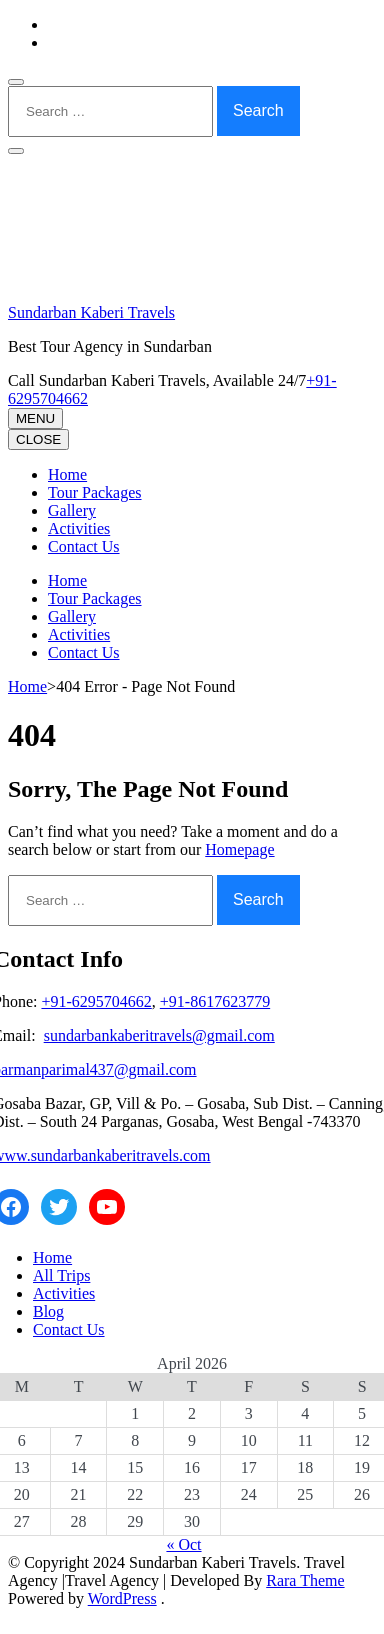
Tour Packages (95, 492)
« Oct (183, 1544)
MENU (35, 418)
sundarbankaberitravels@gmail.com (159, 1035)
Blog (48, 1311)
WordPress (122, 1598)
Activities (79, 528)
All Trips (61, 1275)
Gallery (72, 510)
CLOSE (38, 439)
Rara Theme (305, 1580)
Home (67, 474)
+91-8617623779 (215, 1001)
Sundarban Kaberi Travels (91, 312)
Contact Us (84, 546)
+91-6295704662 (96, 1001)
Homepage (239, 849)
